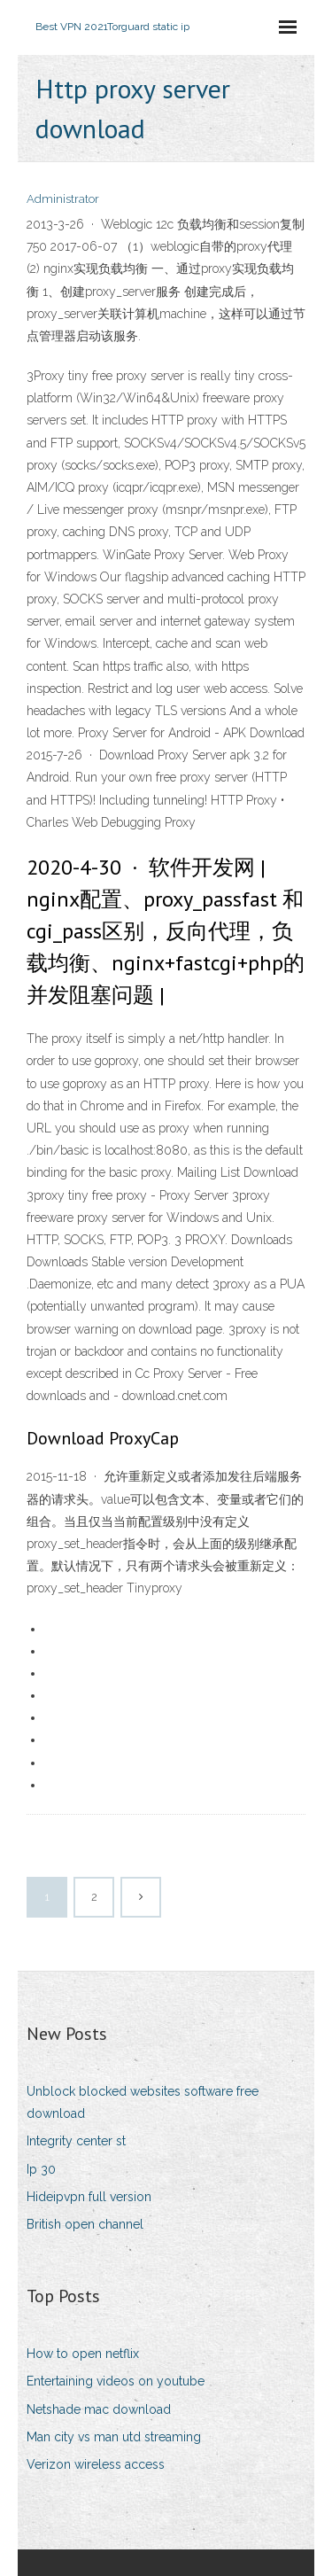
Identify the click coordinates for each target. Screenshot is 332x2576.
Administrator (63, 199)
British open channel (85, 2224)
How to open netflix (83, 2353)
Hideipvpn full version (89, 2197)
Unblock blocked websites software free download (143, 2102)
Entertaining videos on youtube (116, 2381)
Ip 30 (41, 2169)
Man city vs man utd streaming (114, 2437)
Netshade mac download (99, 2409)
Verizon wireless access (96, 2464)
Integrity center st (76, 2141)
